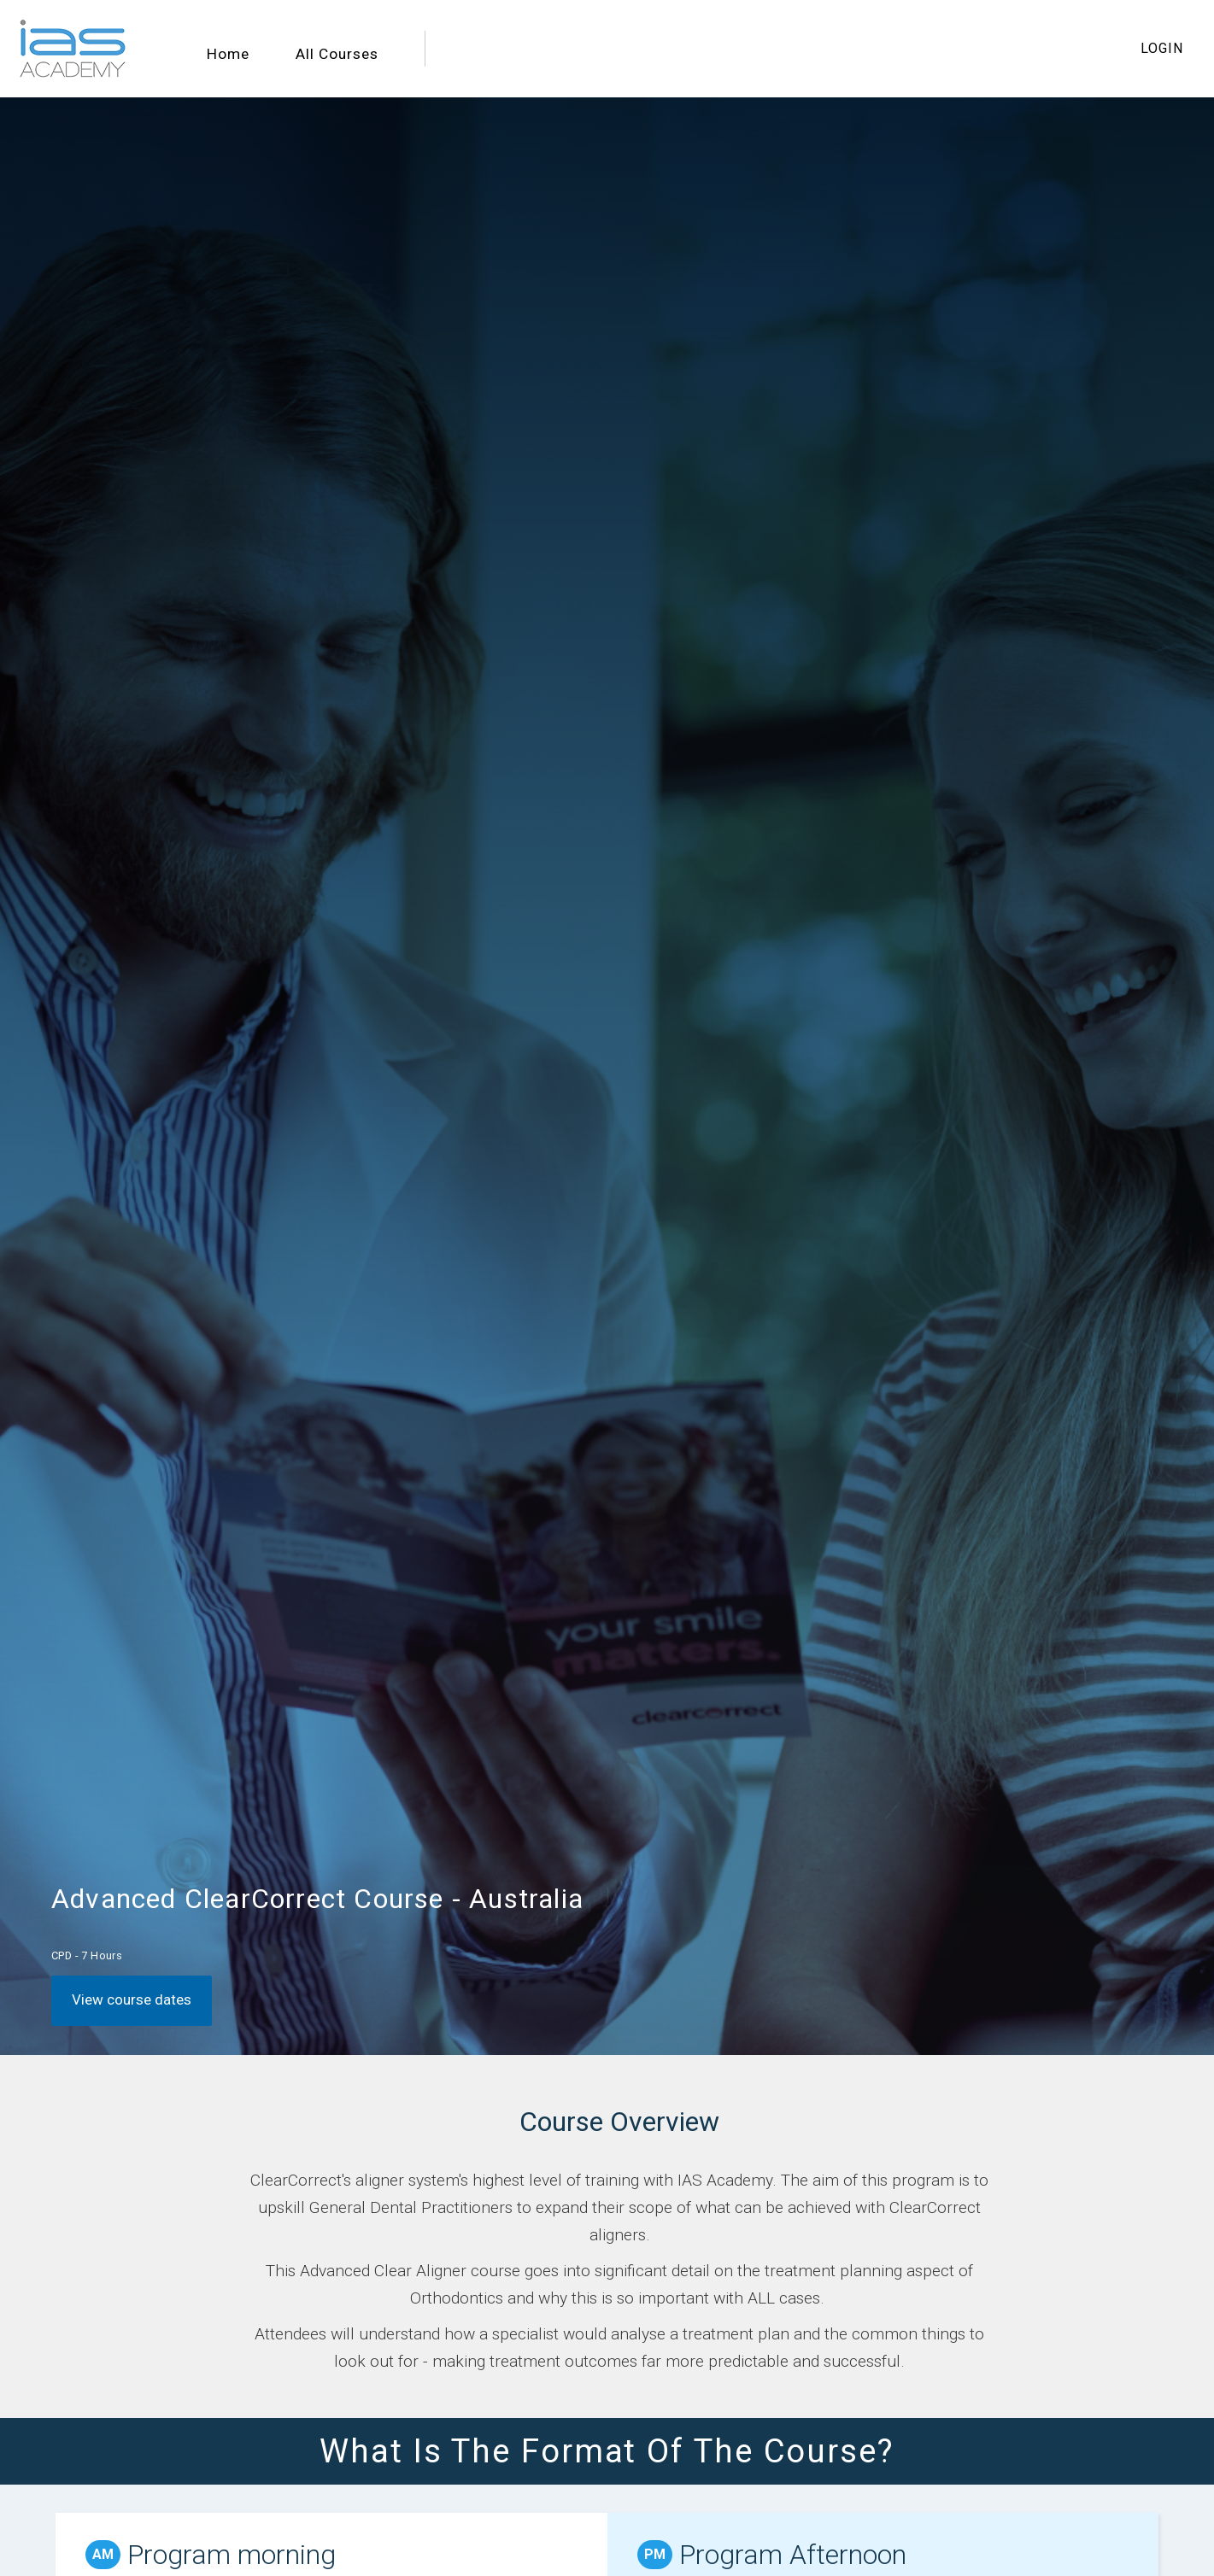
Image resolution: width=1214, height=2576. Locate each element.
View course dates (131, 1999)
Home (228, 53)
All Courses (337, 53)
